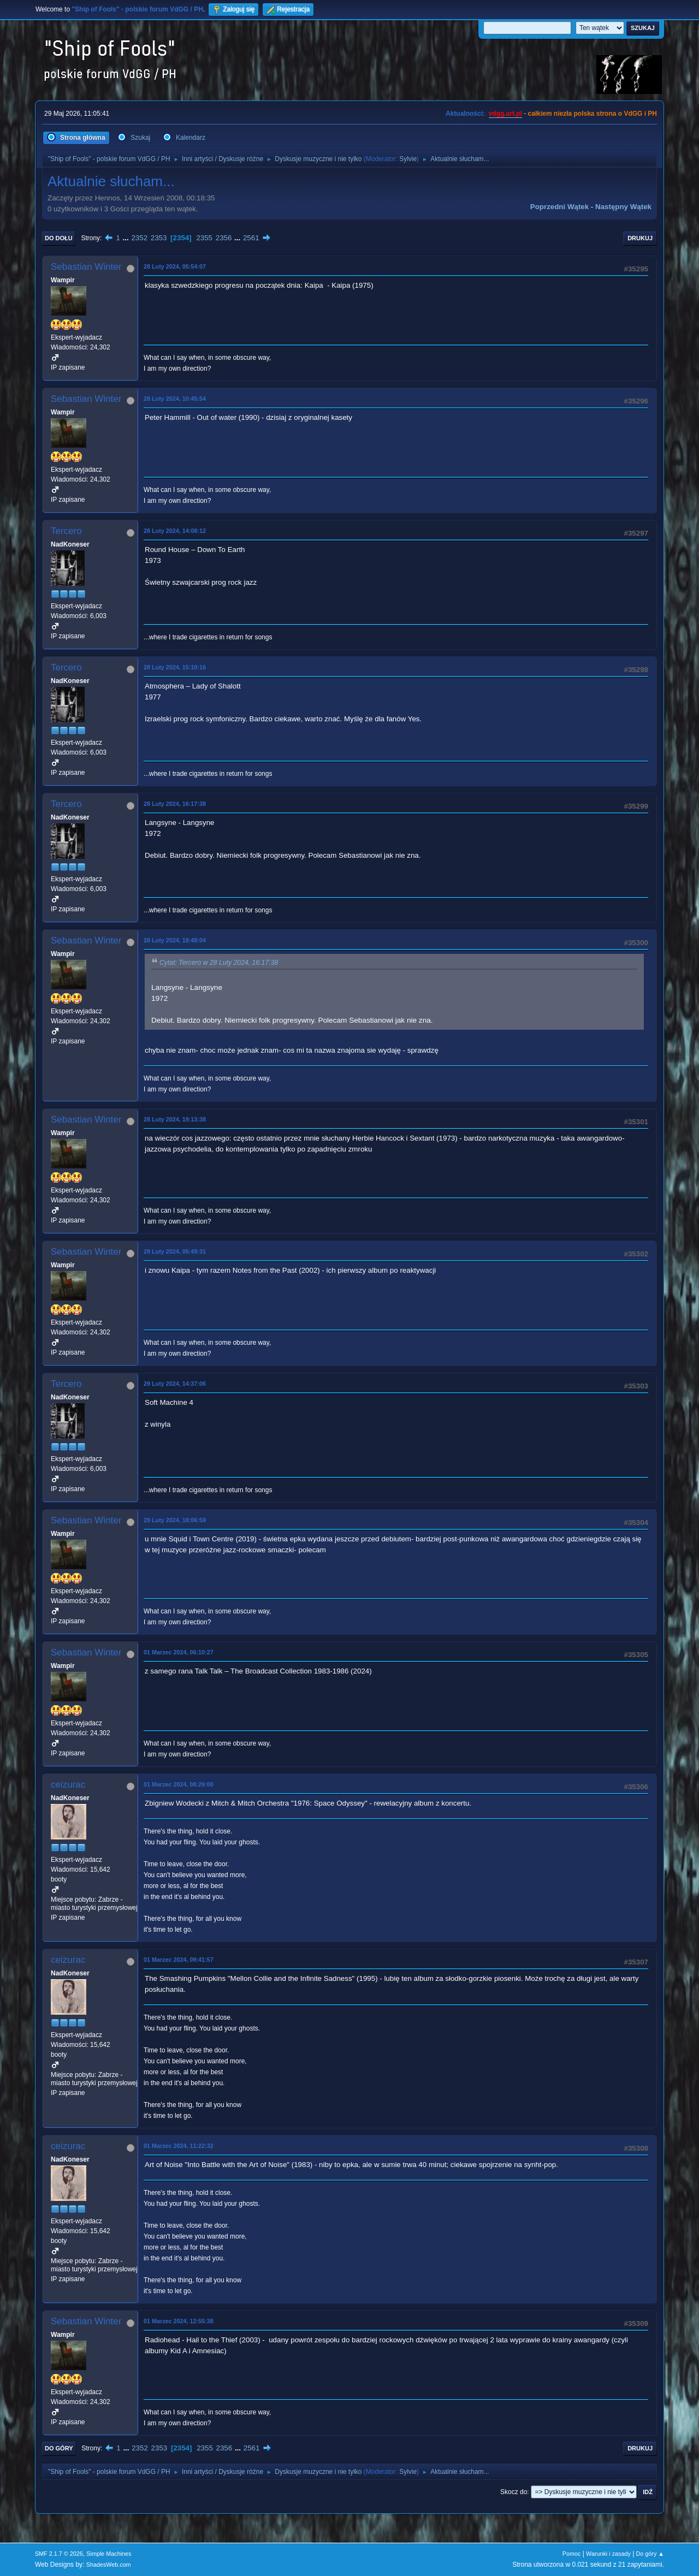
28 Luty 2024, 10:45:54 (175, 398)
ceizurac (68, 1784)
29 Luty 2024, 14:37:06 (175, 1383)
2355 (204, 238)
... (127, 238)
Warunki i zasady (608, 2553)
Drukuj (640, 238)
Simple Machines (108, 2553)
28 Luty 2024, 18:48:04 (175, 940)
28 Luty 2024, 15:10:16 (175, 667)
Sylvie (408, 159)
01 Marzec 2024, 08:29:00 (179, 1784)
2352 (139, 238)
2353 (159, 238)
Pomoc (571, 2553)
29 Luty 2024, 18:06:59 (175, 1520)
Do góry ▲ (650, 2553)
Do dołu (59, 238)
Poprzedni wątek (559, 207)
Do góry (59, 2448)
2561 (251, 238)
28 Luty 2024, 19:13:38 (175, 1119)
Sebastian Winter (86, 267)
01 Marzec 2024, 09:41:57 (179, 1959)
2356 (224, 238)
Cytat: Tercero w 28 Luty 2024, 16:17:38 (218, 962)
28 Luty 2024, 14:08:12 (175, 530)
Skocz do (513, 2492)
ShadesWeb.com (108, 2564)
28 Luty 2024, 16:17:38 (175, 803)
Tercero (66, 531)
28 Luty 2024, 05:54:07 (175, 266)
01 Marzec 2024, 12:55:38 (179, 2321)
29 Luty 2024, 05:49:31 (175, 1251)
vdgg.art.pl (505, 113)
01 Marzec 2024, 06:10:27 (179, 1652)
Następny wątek (623, 207)
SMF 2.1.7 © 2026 (59, 2553)
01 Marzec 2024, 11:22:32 (179, 2145)
